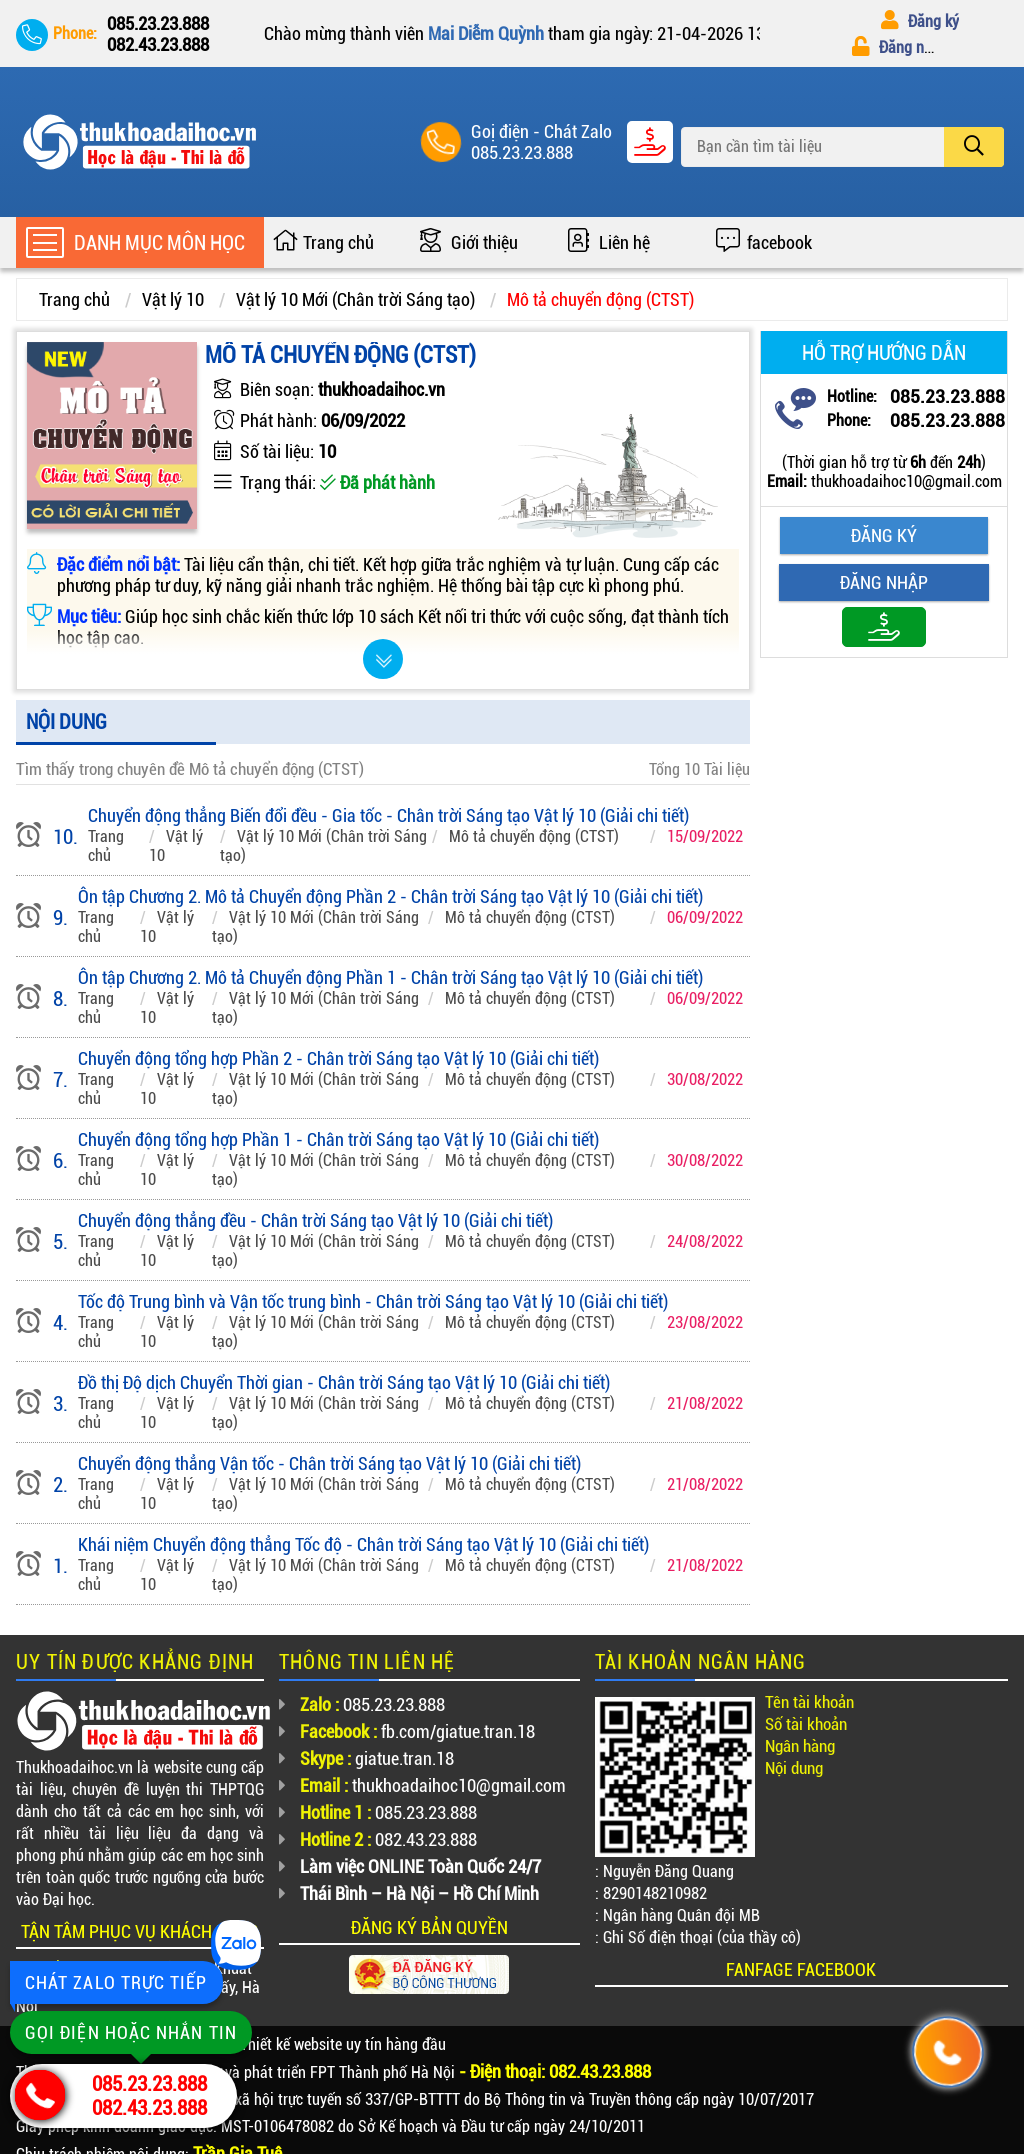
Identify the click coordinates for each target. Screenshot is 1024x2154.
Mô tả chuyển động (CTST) (600, 299)
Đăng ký (920, 21)
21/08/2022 (705, 1403)
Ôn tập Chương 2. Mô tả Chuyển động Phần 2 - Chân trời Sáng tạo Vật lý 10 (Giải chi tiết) (390, 896)
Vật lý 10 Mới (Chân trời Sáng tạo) (355, 299)
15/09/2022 (705, 836)
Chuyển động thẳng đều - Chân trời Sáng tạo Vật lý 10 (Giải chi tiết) (315, 1220)
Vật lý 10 (173, 299)
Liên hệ (624, 242)
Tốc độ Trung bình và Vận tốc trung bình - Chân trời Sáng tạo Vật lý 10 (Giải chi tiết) (373, 1301)
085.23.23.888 (522, 152)
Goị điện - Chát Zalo (541, 131)
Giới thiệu (484, 242)
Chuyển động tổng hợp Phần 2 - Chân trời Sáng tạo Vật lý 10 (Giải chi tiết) (338, 1058)
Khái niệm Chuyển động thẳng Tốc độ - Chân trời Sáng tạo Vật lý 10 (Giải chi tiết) (363, 1544)
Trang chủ (338, 242)
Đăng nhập (900, 47)
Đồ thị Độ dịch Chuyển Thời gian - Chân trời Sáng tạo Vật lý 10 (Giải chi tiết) (344, 1382)
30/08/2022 (705, 1079)
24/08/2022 (705, 1241)
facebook (779, 242)
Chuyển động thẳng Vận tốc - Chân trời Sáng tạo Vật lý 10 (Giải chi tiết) (329, 1463)
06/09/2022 (705, 917)
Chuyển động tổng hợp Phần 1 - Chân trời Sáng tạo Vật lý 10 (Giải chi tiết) (338, 1139)
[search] (974, 147)
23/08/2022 (705, 1322)
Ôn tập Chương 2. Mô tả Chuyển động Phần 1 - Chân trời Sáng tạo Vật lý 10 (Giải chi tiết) (390, 977)
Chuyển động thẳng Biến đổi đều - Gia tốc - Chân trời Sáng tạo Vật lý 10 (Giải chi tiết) (388, 815)
